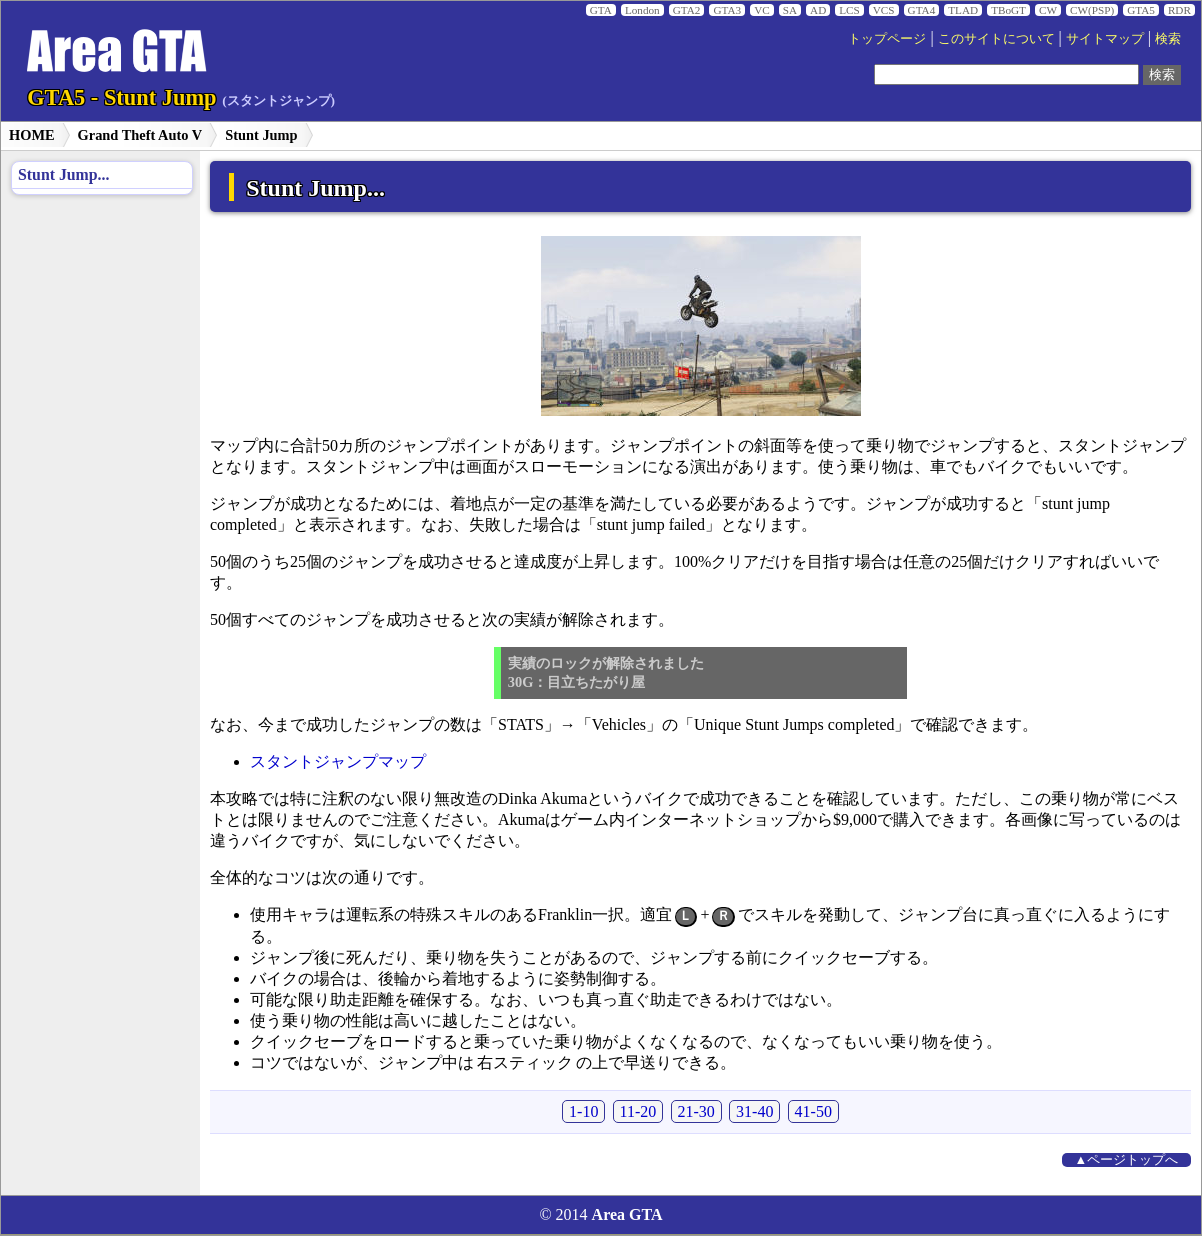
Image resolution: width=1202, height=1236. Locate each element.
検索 (1168, 39)
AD (818, 10)
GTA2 (687, 10)
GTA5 (1141, 10)
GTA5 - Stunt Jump (181, 97)
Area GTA (627, 1214)
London (642, 10)
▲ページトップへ (1127, 1160)
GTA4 (922, 10)
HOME (32, 135)
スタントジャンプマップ (338, 761)
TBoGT (1008, 10)
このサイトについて (996, 39)
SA (790, 10)
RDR (1179, 10)
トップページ (887, 39)
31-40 (754, 1111)
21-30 (696, 1111)
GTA (601, 10)
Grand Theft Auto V (140, 135)
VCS (884, 10)
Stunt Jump (261, 135)
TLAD (963, 10)
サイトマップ (1105, 39)
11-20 (638, 1111)
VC (762, 10)
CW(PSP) (1092, 10)
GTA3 (727, 10)
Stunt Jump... (63, 174)
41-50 (813, 1111)
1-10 (583, 1111)
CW (1048, 10)
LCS (849, 10)
